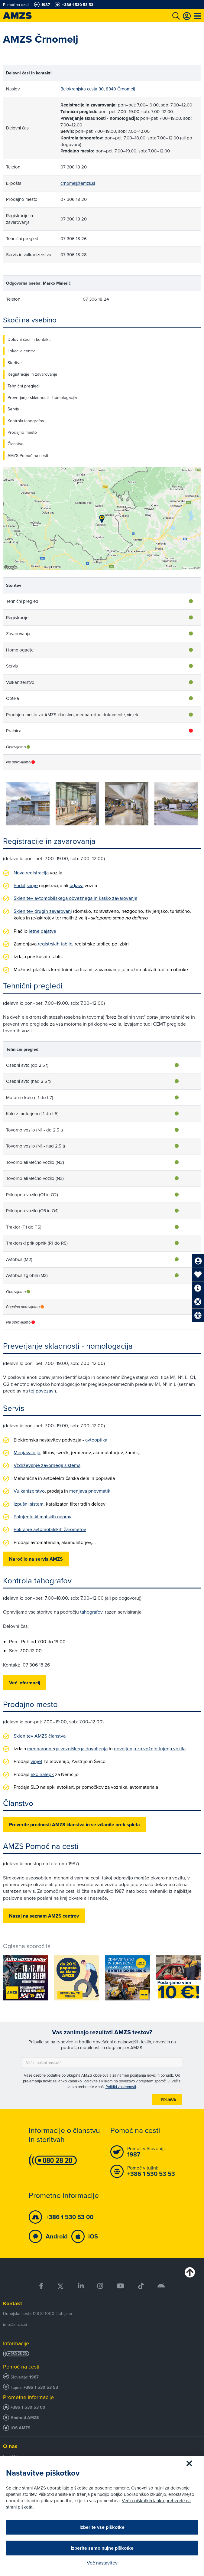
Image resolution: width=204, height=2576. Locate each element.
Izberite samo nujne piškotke (102, 2548)
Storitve (15, 363)
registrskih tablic (55, 943)
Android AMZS (25, 2417)
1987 (34, 2377)
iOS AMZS (20, 2428)
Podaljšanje (26, 885)
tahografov (91, 1611)
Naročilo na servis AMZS (36, 1559)
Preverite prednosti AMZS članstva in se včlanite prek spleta (74, 1824)
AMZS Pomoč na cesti (28, 455)
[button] (191, 805)
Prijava (168, 2100)
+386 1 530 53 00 (28, 2407)
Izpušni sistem (29, 1503)
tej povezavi (42, 1390)
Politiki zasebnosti (120, 2086)
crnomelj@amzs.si (77, 183)
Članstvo (16, 444)
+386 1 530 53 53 (41, 2387)
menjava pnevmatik (89, 1490)
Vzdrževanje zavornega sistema (47, 1465)
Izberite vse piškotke (102, 2527)
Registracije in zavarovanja (32, 374)
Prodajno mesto (22, 432)
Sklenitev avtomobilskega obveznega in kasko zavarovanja (75, 898)
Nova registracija (31, 872)
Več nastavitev (102, 2562)
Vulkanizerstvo (29, 1490)
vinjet (36, 1761)
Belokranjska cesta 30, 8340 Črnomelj (97, 89)
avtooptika (96, 1439)
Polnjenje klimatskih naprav (42, 1516)
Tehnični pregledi (24, 386)
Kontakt (12, 2303)
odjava (76, 885)
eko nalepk (42, 1774)
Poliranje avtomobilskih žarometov (50, 1529)
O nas (10, 2446)
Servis (13, 409)
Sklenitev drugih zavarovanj (43, 911)
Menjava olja (27, 1452)
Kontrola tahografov (26, 421)
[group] (28, 804)
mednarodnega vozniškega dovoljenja (67, 1748)
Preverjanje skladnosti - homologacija (42, 397)
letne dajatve (42, 931)
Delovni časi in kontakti (29, 339)
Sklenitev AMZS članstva (40, 1735)
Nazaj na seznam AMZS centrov (44, 1915)
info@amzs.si (15, 2324)
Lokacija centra (21, 351)
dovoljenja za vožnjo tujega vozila (150, 1748)
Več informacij (24, 1682)
